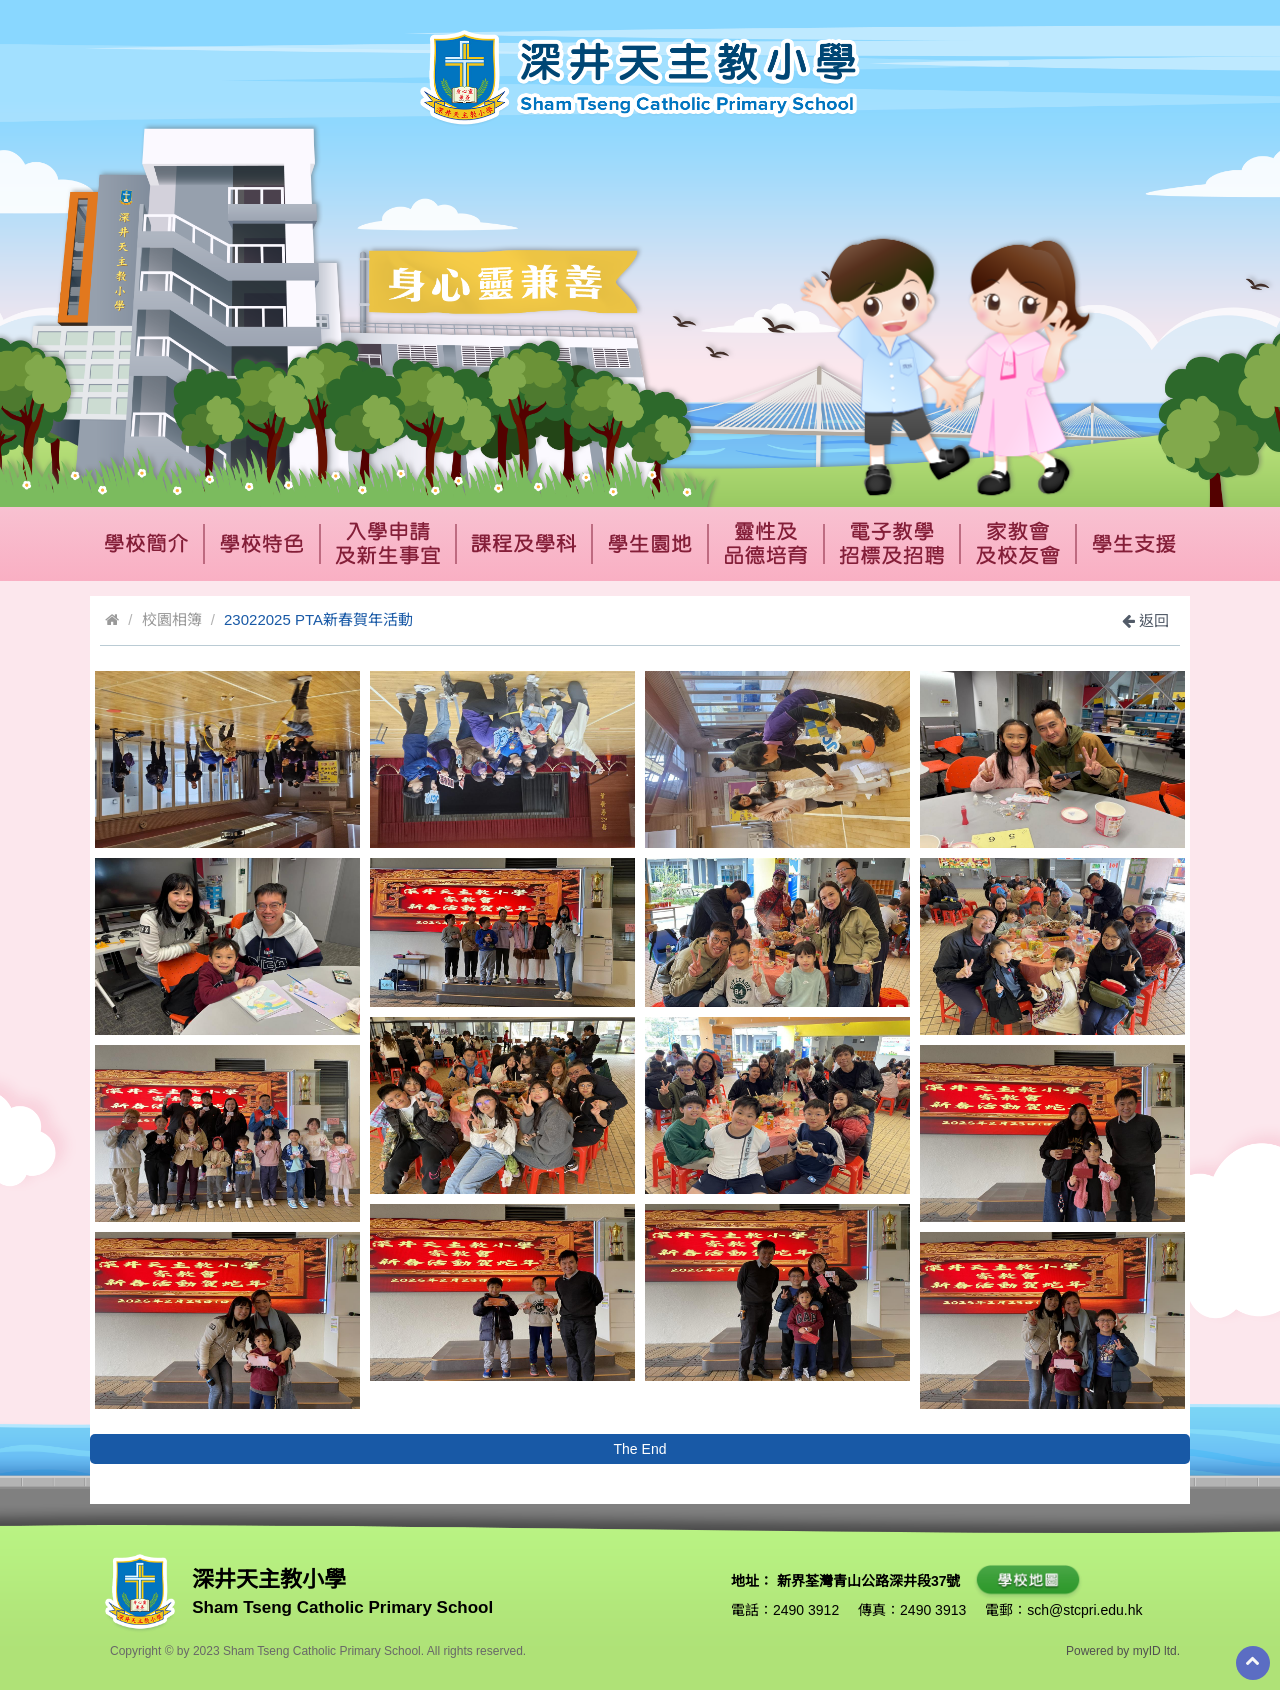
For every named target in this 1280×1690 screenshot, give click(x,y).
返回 (1145, 620)
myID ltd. (1156, 1651)
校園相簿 (172, 619)
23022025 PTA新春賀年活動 (318, 619)
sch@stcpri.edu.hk (1084, 1610)
